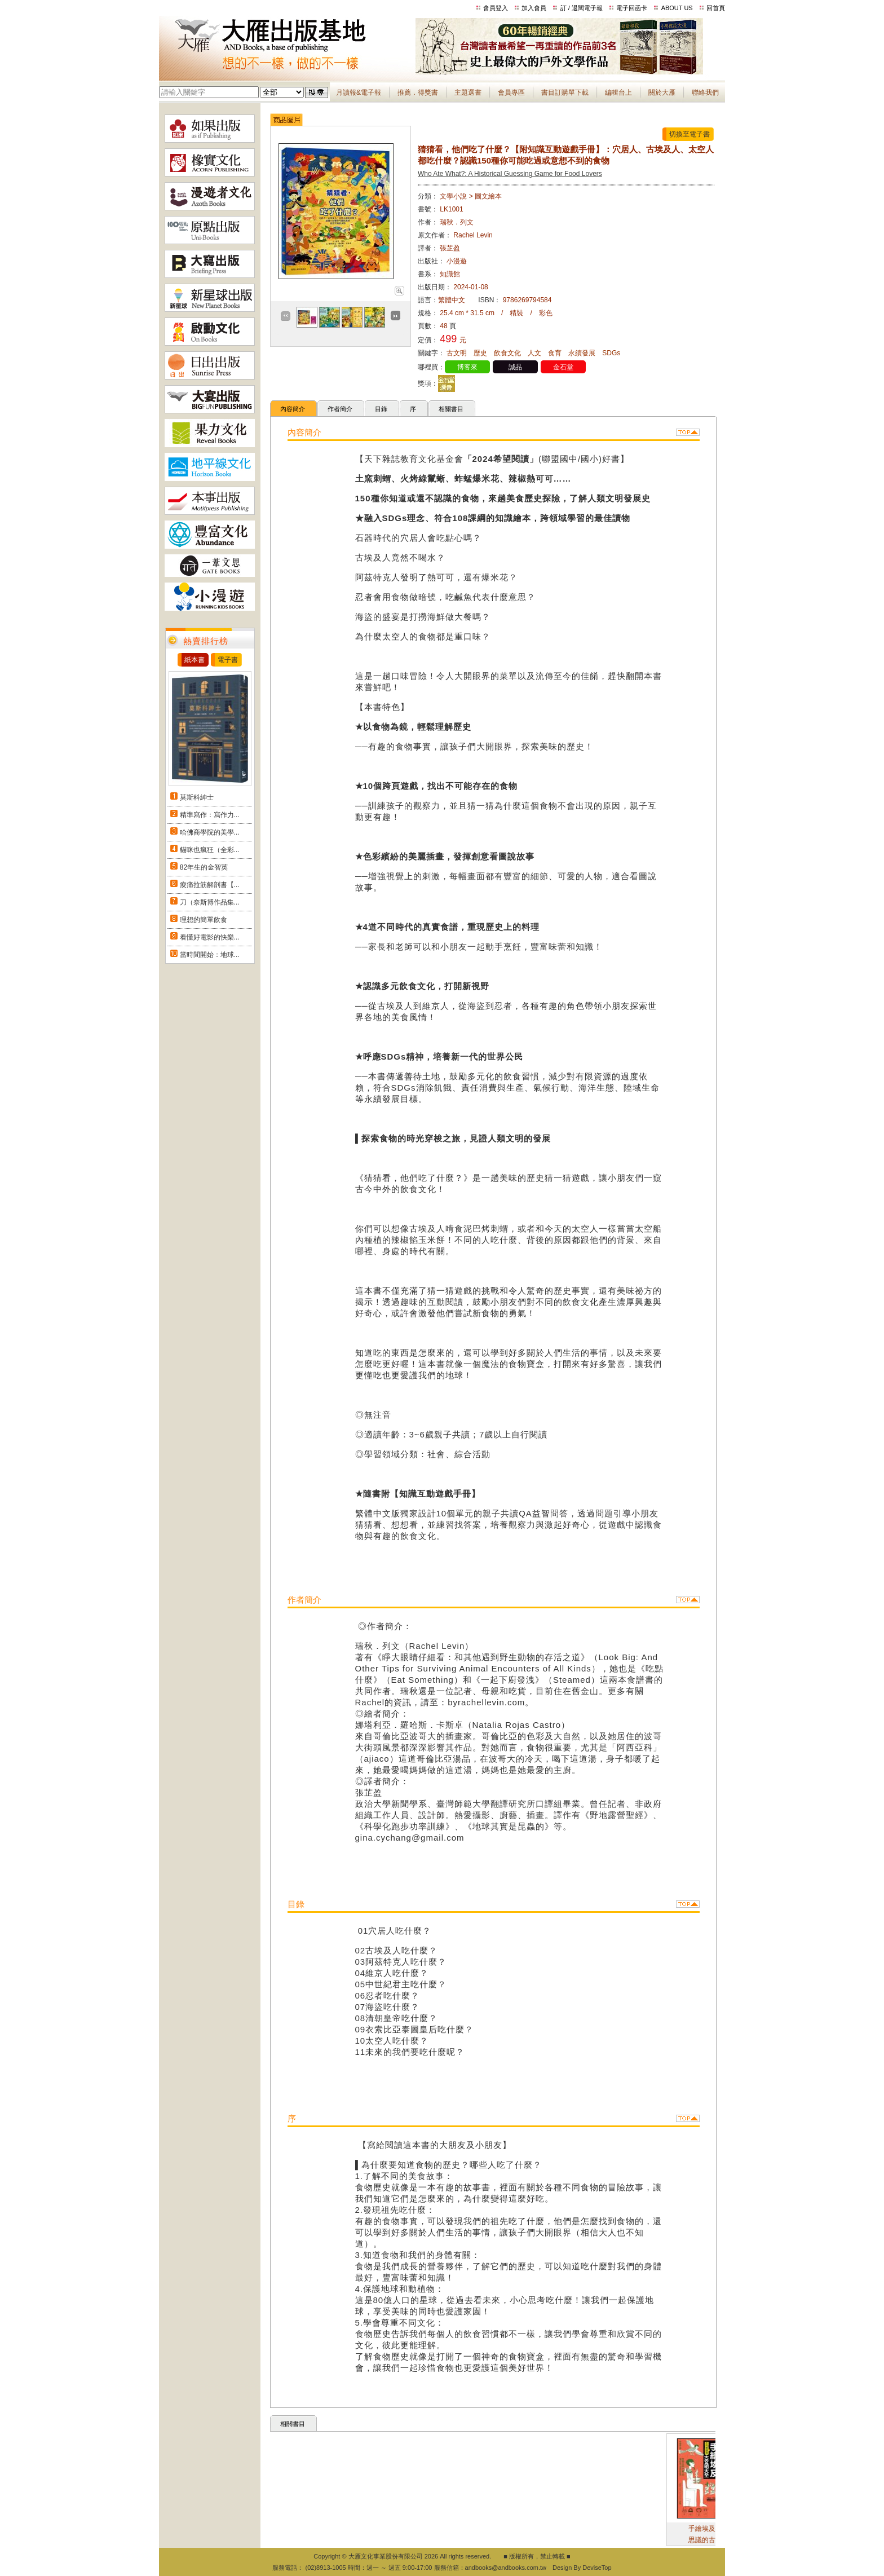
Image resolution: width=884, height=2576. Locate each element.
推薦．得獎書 (417, 92)
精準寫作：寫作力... (210, 815)
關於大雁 (661, 92)
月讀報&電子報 (358, 92)
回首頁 (715, 8)
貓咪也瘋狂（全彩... (210, 850)
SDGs (611, 353)
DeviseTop (596, 2567)
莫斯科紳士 (197, 797)
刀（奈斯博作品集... (210, 902)
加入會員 (533, 8)
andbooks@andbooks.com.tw (505, 2567)
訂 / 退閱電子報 (581, 8)
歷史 (480, 353)
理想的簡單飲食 (203, 920)
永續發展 (581, 353)
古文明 (457, 353)
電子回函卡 (631, 8)
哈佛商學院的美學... (210, 832)
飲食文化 (507, 353)
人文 (534, 353)
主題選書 (467, 92)
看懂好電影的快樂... (210, 937)
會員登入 (495, 8)
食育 (555, 353)
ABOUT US (677, 8)
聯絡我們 (705, 92)
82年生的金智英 (204, 867)
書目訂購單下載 (565, 92)
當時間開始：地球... (210, 955)
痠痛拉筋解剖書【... (210, 885)
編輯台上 (618, 92)
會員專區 (511, 92)
